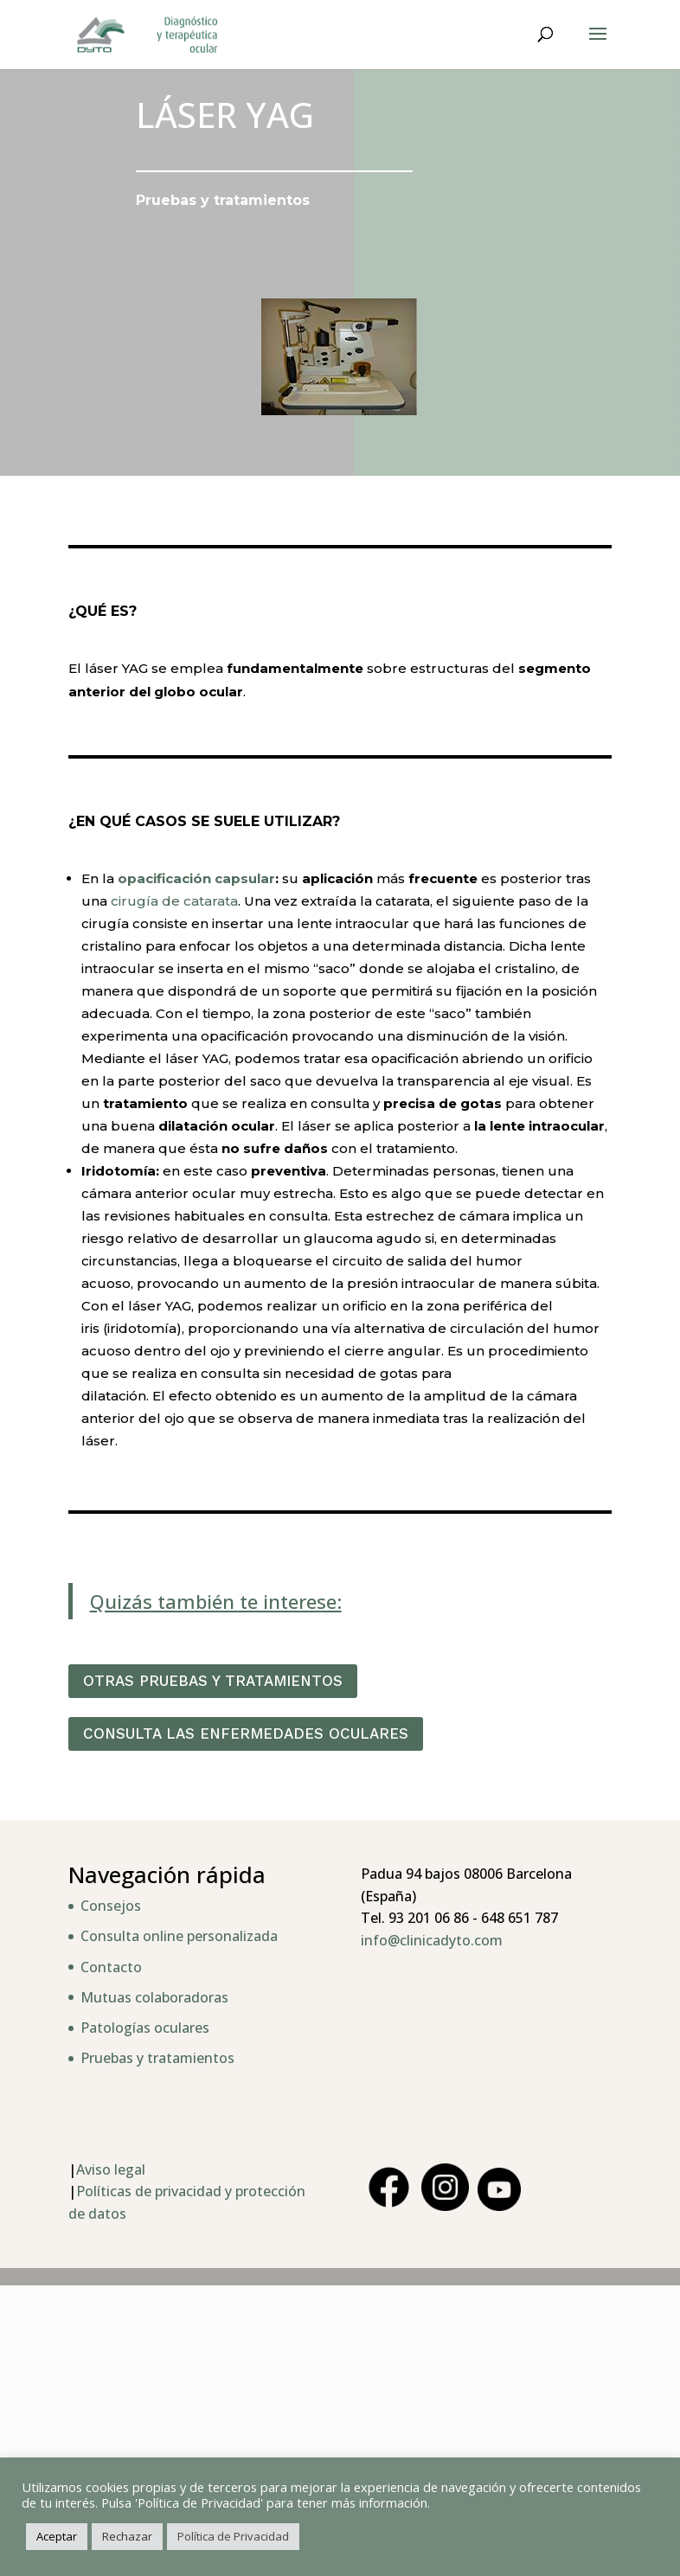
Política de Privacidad (233, 2536)
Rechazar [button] (127, 2536)
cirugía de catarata (174, 901)
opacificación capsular (196, 878)
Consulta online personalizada (179, 1935)
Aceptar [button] (56, 2536)
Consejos (110, 1905)
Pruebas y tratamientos (157, 2057)
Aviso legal (110, 2169)
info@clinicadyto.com (432, 1940)
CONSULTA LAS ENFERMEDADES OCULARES (245, 1733)
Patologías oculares (144, 2027)
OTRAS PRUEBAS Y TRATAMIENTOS (213, 1680)
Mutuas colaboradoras (154, 1997)
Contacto (111, 1967)
